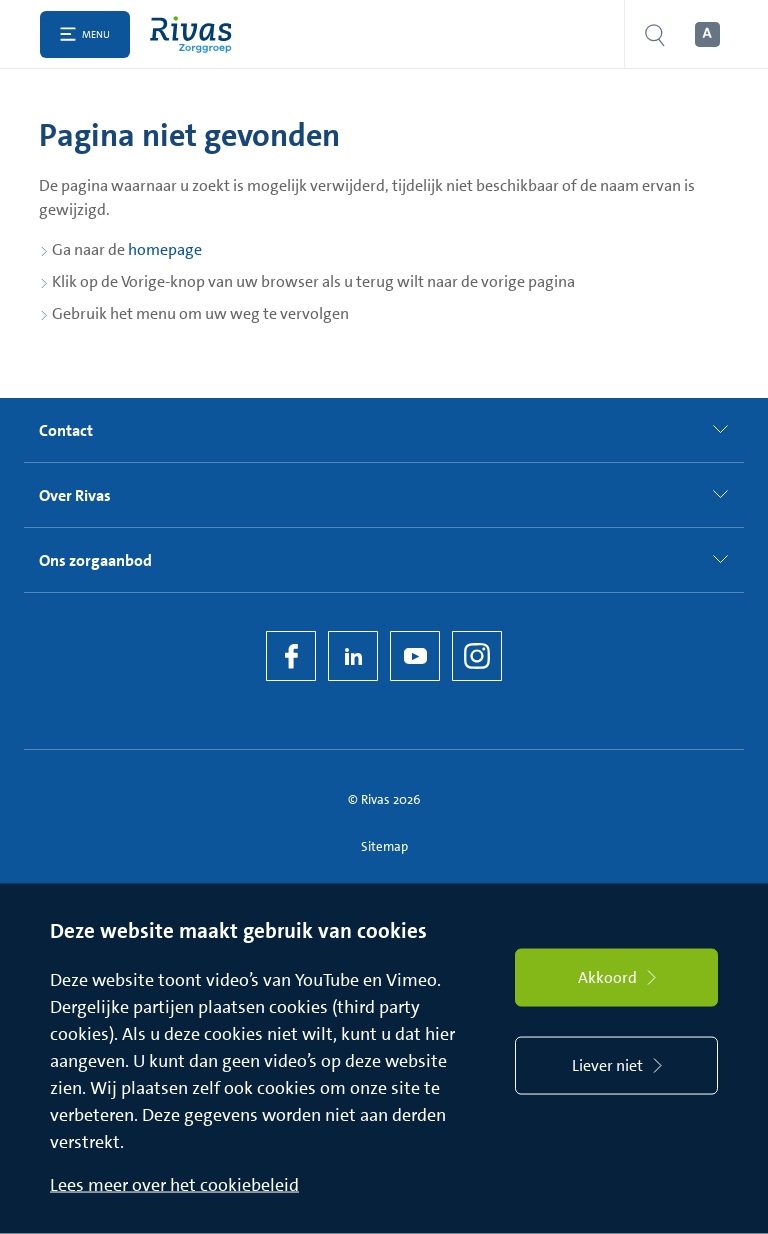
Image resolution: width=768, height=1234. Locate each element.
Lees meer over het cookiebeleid (174, 1185)
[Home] (195, 34)
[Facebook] (291, 656)
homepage (165, 249)
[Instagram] (477, 656)
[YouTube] (415, 656)
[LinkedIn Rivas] (353, 656)
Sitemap (384, 846)
